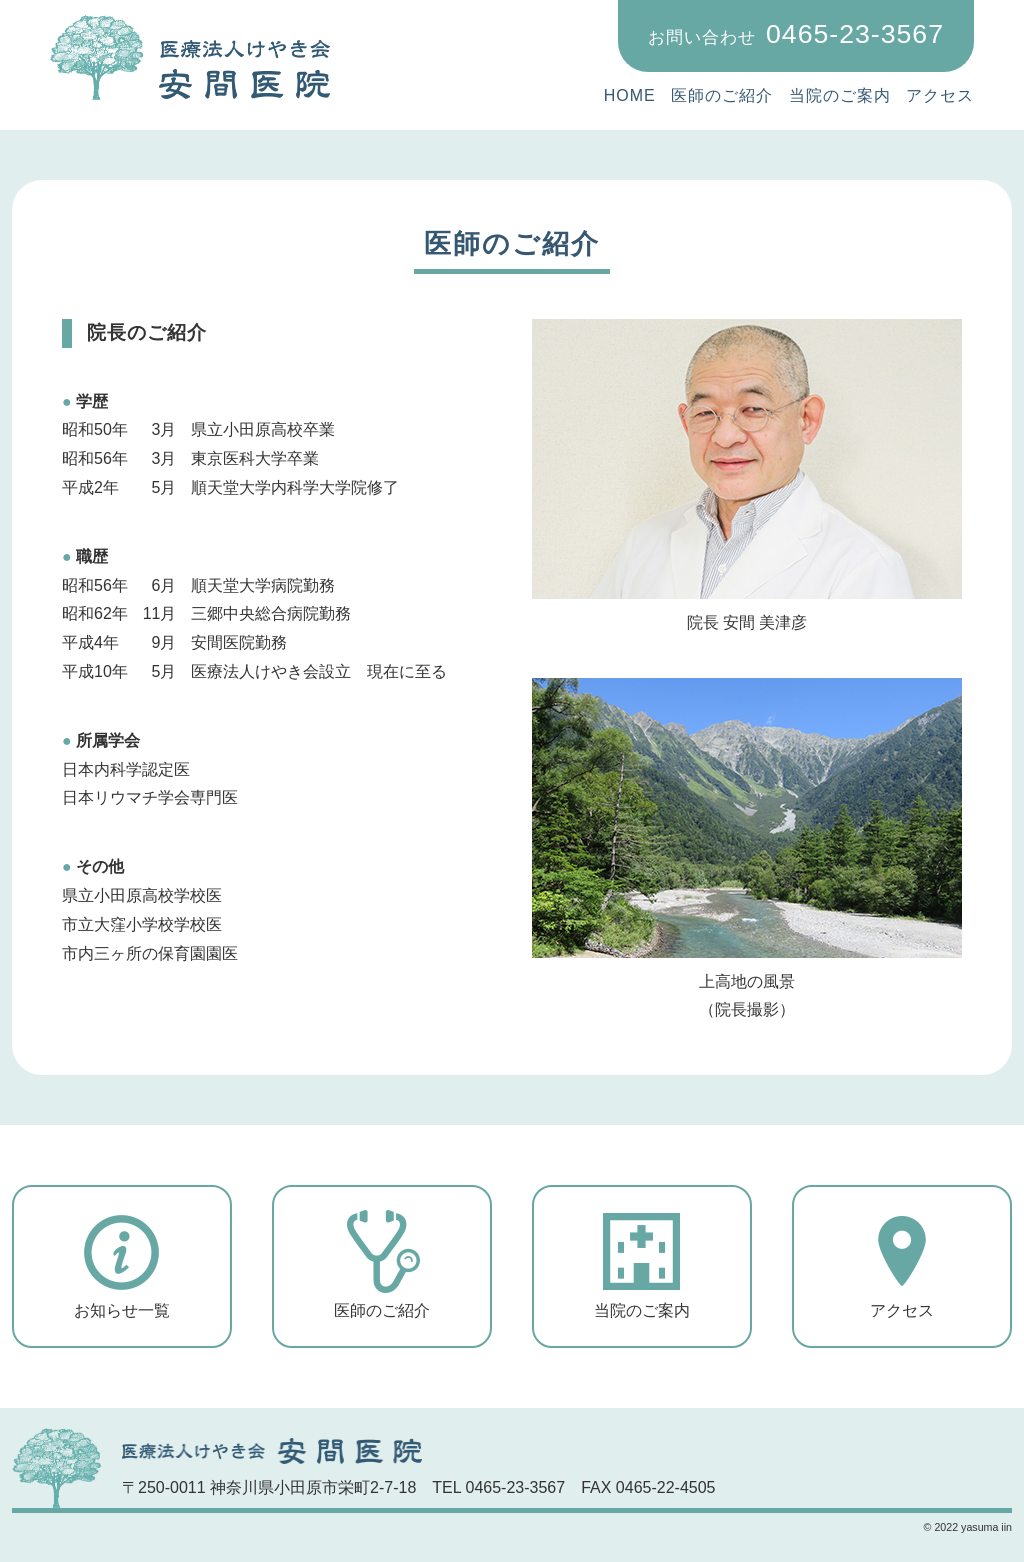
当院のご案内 (840, 95)
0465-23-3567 (796, 34)
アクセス (940, 95)
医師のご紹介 (722, 95)
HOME (630, 95)
